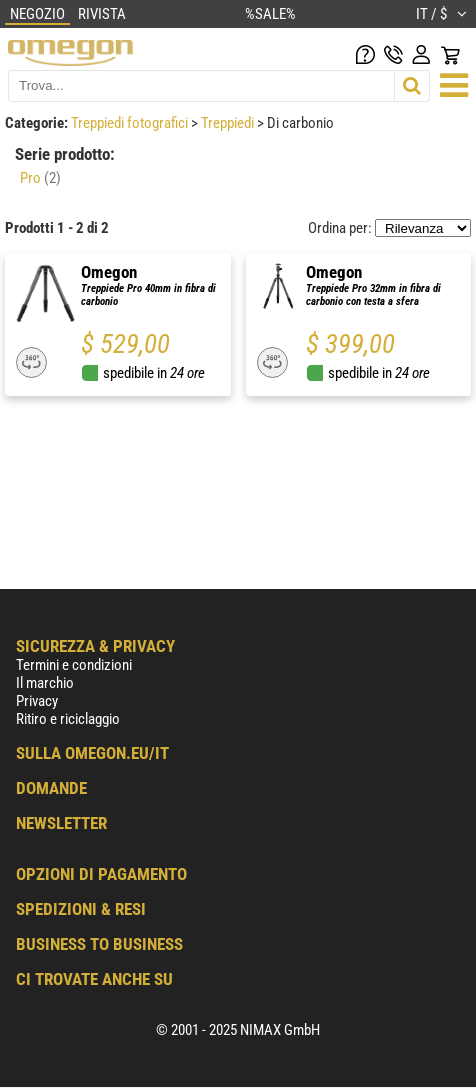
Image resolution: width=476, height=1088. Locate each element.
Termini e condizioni (74, 665)
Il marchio (45, 683)
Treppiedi (229, 123)
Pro (40, 178)
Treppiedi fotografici (131, 123)
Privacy (37, 701)
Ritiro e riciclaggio (68, 719)
